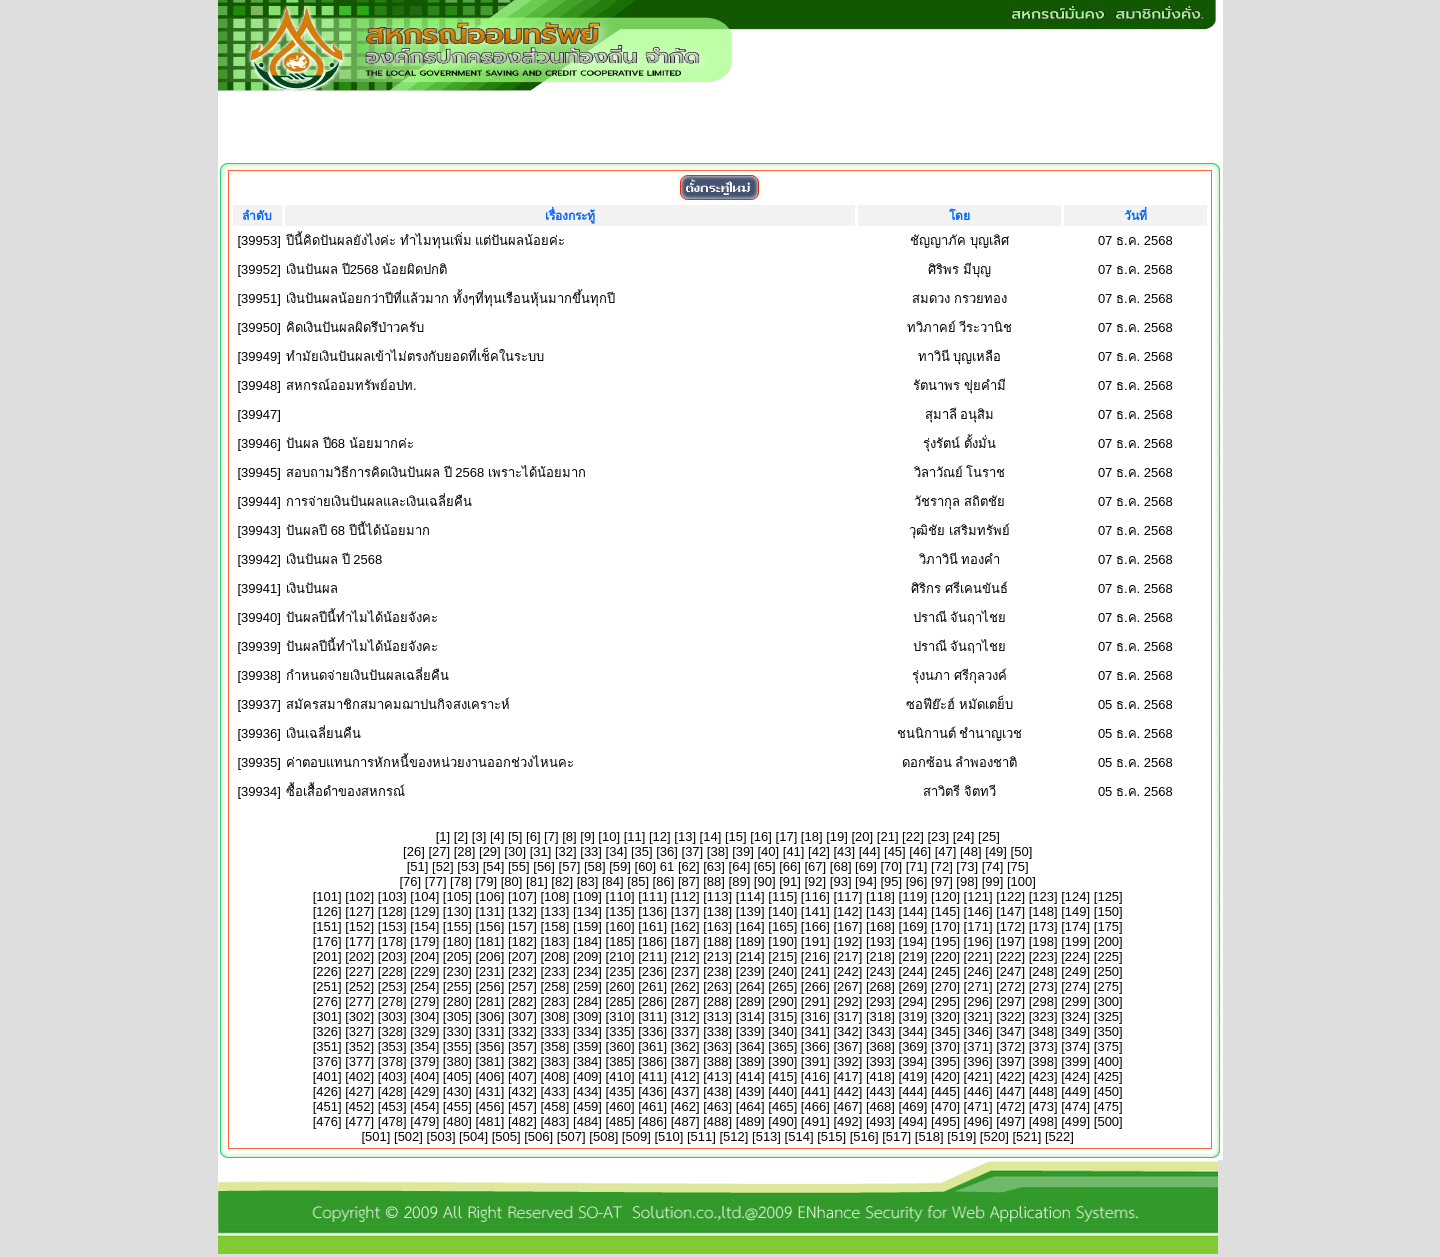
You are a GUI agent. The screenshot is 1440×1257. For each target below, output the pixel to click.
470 (946, 1106)
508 (604, 1136)
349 (1076, 1031)
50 (1021, 851)
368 (881, 1046)
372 (1011, 1046)
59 (620, 866)
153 (392, 926)
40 (768, 851)
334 (588, 1031)
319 (913, 1016)
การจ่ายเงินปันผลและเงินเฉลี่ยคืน (379, 501)
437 (685, 1091)
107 (523, 896)
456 (490, 1106)
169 (913, 926)
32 (566, 851)
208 (555, 956)
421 (978, 1076)
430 (457, 1091)
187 (685, 941)
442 (848, 1091)
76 (410, 881)
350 (1108, 1031)
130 (457, 911)
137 (685, 911)
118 (881, 896)
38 (717, 851)
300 (1108, 1001)
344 (913, 1031)
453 (392, 1106)
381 (490, 1061)
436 (653, 1091)
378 (392, 1061)
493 (881, 1121)
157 (523, 926)
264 (750, 986)
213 (718, 956)
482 (523, 1121)
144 (913, 911)
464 (750, 1106)
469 (913, 1106)
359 (588, 1046)
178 (392, 941)
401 (327, 1076)
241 (815, 971)
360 (620, 1046)
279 (425, 1001)
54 (493, 866)
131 (490, 911)
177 (360, 941)
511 (702, 1136)
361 (653, 1046)
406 (490, 1076)
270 (946, 986)
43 (844, 851)
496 (978, 1121)
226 (327, 971)
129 (425, 911)
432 (523, 1091)
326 (327, 1031)
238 (718, 971)
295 (946, 1001)
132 (523, 911)
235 (620, 971)
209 (588, 956)
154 (425, 926)
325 (1108, 1016)
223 (1043, 956)
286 (653, 1001)
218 (881, 956)
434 (588, 1091)
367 (848, 1046)
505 (506, 1136)
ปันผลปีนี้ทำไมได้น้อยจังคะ (362, 617)
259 (588, 986)
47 (945, 851)
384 (588, 1061)
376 (327, 1061)
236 (653, 971)
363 (718, 1046)
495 (946, 1121)
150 (1108, 911)
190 (783, 941)
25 (989, 836)
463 (718, 1106)
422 (1011, 1076)
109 (588, 896)
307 (523, 1016)
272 (1011, 986)
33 (591, 851)
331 (490, 1031)
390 (783, 1061)
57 (569, 866)
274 (1076, 986)
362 (685, 1046)
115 (783, 896)
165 (783, 926)
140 (783, 911)
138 (718, 911)
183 (555, 941)
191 (815, 941)
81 (537, 881)
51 (417, 866)
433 (555, 1091)
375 (1108, 1046)
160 (620, 926)
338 (718, 1031)
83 (587, 881)
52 (443, 866)
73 (967, 866)
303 (392, 1016)
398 (1043, 1061)
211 (653, 956)
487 (685, 1121)
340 (783, 1031)
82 (562, 881)
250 (1108, 971)
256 (490, 986)
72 (942, 866)
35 (642, 851)
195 (946, 941)
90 (764, 881)
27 (439, 851)
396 (978, 1061)
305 (457, 1016)
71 (916, 866)
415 (783, 1076)
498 (1043, 1121)
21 (887, 836)
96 (916, 881)
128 (392, 911)
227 (360, 971)
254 (425, 986)
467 (848, 1106)
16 (761, 836)
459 (588, 1106)
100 (1022, 881)
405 (457, 1076)
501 (376, 1136)
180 (457, 941)
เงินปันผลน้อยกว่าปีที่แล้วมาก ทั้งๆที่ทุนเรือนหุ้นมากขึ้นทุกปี (450, 298)
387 (685, 1061)
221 (978, 956)
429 (425, 1091)
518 (929, 1136)
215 (783, 956)
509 (636, 1136)
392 (848, 1061)
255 (457, 986)
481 (490, 1121)
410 (620, 1076)
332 (523, 1031)
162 (685, 926)
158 (555, 926)
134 (588, 911)
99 (992, 881)
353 (392, 1046)
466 (815, 1106)
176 (327, 941)
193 (881, 941)
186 (653, 941)
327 (360, 1031)
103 (392, 896)
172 (1011, 926)
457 (523, 1106)
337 (685, 1031)
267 (848, 986)
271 (978, 986)
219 (913, 956)
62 (689, 866)
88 (714, 881)
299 (1076, 1001)
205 (457, 956)
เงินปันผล (312, 588)
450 (1108, 1091)
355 (457, 1046)
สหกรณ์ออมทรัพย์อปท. (351, 385)
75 (1018, 866)
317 (848, 1016)
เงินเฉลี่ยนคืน (323, 733)
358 (555, 1046)
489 (750, 1121)
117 (848, 896)
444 (913, 1091)
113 (718, 896)
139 (750, 911)
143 (881, 911)
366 (815, 1046)
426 (327, 1091)
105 (457, 896)
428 (392, 1091)
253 (392, 986)
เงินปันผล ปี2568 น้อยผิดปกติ (366, 269)
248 (1043, 971)
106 (490, 896)
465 (783, 1106)
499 (1076, 1121)
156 (490, 926)
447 (1011, 1091)
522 (1060, 1136)
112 (685, 896)
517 (897, 1136)
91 (790, 881)
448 (1043, 1091)
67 (815, 866)
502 (409, 1136)
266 (815, 986)
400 (1108, 1061)
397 (1011, 1061)
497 (1011, 1121)
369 (913, 1046)
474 (1076, 1106)
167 (848, 926)
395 (946, 1061)
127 (360, 911)
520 (994, 1136)
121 (978, 896)
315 (783, 1016)
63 (714, 866)
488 (718, 1121)
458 (555, 1106)
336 (653, 1031)
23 (938, 836)
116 (815, 896)
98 (967, 881)
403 (392, 1076)
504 (474, 1136)
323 (1043, 1016)
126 (327, 911)
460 (620, 1106)
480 (457, 1121)
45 (895, 851)
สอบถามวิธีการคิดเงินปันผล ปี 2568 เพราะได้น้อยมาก (436, 472)
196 (978, 941)
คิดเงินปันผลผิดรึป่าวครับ (355, 327)
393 (881, 1061)
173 (1043, 926)
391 (815, 1061)
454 (425, 1106)
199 (1076, 941)
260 (620, 986)
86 (663, 881)
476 (327, 1121)
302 (360, 1016)
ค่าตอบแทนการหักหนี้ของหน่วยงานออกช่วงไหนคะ (430, 762)
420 (946, 1076)
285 (620, 1001)
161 (653, 926)
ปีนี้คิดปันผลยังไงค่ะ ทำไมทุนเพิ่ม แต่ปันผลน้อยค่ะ (425, 240)
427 (360, 1091)
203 (392, 956)
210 (620, 956)
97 (942, 881)
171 (978, 926)
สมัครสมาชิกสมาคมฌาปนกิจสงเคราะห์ (398, 704)
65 (764, 866)
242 (848, 971)
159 (588, 926)
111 (653, 896)
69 (866, 866)
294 (913, 1001)
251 (327, 986)
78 (461, 881)
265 (783, 986)
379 (425, 1061)
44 (869, 851)
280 (457, 1001)
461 (653, 1106)
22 (913, 836)
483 (555, 1121)
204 (425, 956)
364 (750, 1046)
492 (848, 1121)
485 (620, 1121)
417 (848, 1076)
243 (881, 971)
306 (490, 1016)
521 (1027, 1136)
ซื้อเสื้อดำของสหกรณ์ (345, 791)
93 (840, 881)
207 (523, 956)
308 (555, 1016)
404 (425, 1076)
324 (1076, 1016)
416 (815, 1076)
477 (360, 1121)
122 (1011, 896)
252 (360, 986)
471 (978, 1106)
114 (750, 896)
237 (685, 971)
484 (588, 1121)
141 (815, 911)
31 (540, 851)
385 (620, 1061)
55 (519, 866)
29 (490, 851)
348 (1043, 1031)
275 (1108, 986)
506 (539, 1136)
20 (862, 836)
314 (750, 1016)
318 (881, 1016)
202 (360, 956)
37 (692, 851)
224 (1076, 956)
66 (790, 866)
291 (815, 1001)
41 (793, 851)
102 (360, 896)
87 (689, 881)
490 (783, 1121)
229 (425, 971)
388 (718, 1061)
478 (392, 1121)
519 (962, 1136)
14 (710, 836)
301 (327, 1016)
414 (750, 1076)
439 (750, 1091)
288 (718, 1001)
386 (653, 1061)
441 (815, 1091)
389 (750, 1061)
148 (1043, 911)
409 (588, 1076)
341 (815, 1031)
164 (750, 926)
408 (555, 1076)
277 (360, 1001)
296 (978, 1001)
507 (571, 1136)
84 (613, 881)
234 (588, 971)
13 (685, 836)
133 (555, 911)
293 (881, 1001)
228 (392, 971)
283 (555, 1001)
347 (1011, 1031)
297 (1011, 1001)
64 (739, 866)
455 (457, 1106)
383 (555, 1061)
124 (1076, 896)
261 (653, 986)
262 (685, 986)
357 (523, 1046)
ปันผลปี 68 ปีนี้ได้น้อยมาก (358, 530)
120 (946, 896)
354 (425, 1046)
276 (327, 1001)
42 (819, 851)
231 (490, 971)
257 (523, 986)
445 (946, 1091)
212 (685, 956)
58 (595, 866)
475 (1108, 1106)
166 (815, 926)
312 (685, 1016)
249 (1076, 971)
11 (634, 836)
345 (946, 1031)
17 (786, 836)
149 (1076, 911)
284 (588, 1001)
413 (718, 1076)
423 (1043, 1076)
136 (653, 911)
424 (1076, 1076)
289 (750, 1001)
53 (468, 866)
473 (1043, 1106)
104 (425, 896)
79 (486, 881)
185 (620, 941)
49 (996, 851)
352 (360, 1046)
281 (490, 1001)
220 (946, 956)
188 (718, 941)
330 (457, 1031)
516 (864, 1136)
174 (1076, 926)
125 (1108, 896)
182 (523, 941)
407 (523, 1076)
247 (1011, 971)
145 (946, 911)
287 (685, 1001)
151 (327, 926)
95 (891, 881)
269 (913, 986)
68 (840, 866)
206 (490, 956)
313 (718, 1016)
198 (1043, 941)
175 (1108, 926)
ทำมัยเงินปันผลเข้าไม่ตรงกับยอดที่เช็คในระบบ (415, 356)
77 (435, 881)
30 (515, 851)
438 (718, 1091)
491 (815, 1121)
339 (750, 1031)
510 (669, 1136)
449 (1076, 1091)
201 (327, 956)
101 (327, 896)
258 (555, 986)
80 (511, 881)
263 (718, 986)
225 (1108, 956)
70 (891, 866)
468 (881, 1106)
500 (1108, 1121)
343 (881, 1031)
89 (739, 881)
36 (667, 851)
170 (946, 926)
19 (837, 836)
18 (811, 836)
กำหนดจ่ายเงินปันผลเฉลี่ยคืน (367, 675)
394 (913, 1061)
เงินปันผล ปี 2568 (334, 559)
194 (913, 941)
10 (609, 836)
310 (620, 1016)
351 (327, 1046)
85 (638, 881)
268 (881, 986)
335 (620, 1031)
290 (783, 1001)
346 (978, 1031)
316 (815, 1016)
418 (881, 1076)
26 (414, 851)
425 (1108, 1076)
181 (490, 941)
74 (992, 866)
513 (767, 1136)
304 (425, 1016)
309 (588, 1016)
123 (1043, 896)
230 (457, 971)
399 (1076, 1061)
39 (743, 851)
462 (685, 1106)
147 (1011, 911)
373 (1043, 1046)
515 (832, 1136)
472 (1011, 1106)
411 (653, 1076)
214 (750, 956)
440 (783, 1091)
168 (881, 926)
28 (464, 851)
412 (685, 1076)
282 (523, 1001)
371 (978, 1046)
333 (555, 1031)
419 (913, 1076)
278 (392, 1001)
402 (360, 1076)
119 (913, 896)
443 (881, 1091)
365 (783, 1046)
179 (425, 941)
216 (815, 956)
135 (620, 911)
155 (457, 926)
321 (978, 1016)
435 (620, 1091)
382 (523, 1061)
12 (660, 836)
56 (544, 866)
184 (588, 941)
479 (425, 1121)
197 (1011, 941)
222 (1011, 956)
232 (523, 971)
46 (920, 851)
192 (848, 941)
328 (392, 1031)
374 (1076, 1046)
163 (718, 926)
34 (616, 851)
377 (360, 1061)
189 (750, 941)
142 (848, 911)
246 (978, 971)
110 (620, 896)
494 (913, 1121)
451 (327, 1106)
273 (1043, 986)
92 (815, 881)
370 (946, 1046)
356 (490, 1046)
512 (734, 1136)
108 (555, 896)
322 (1011, 1016)
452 (360, 1106)
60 (645, 866)
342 (848, 1031)
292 (848, 1001)
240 (783, 971)
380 (457, 1061)
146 (978, 911)
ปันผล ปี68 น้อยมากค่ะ (350, 443)
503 (441, 1136)
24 (963, 836)
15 (736, 836)
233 (555, 971)
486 (653, 1121)
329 (425, 1031)
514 (799, 1136)
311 (653, 1016)
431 (490, 1091)
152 (360, 926)
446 (978, 1091)
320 (946, 1016)
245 (946, 971)
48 (971, 851)
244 (913, 971)
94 (866, 881)
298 (1043, 1001)
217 (848, 956)
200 (1108, 941)
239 (750, 971)
